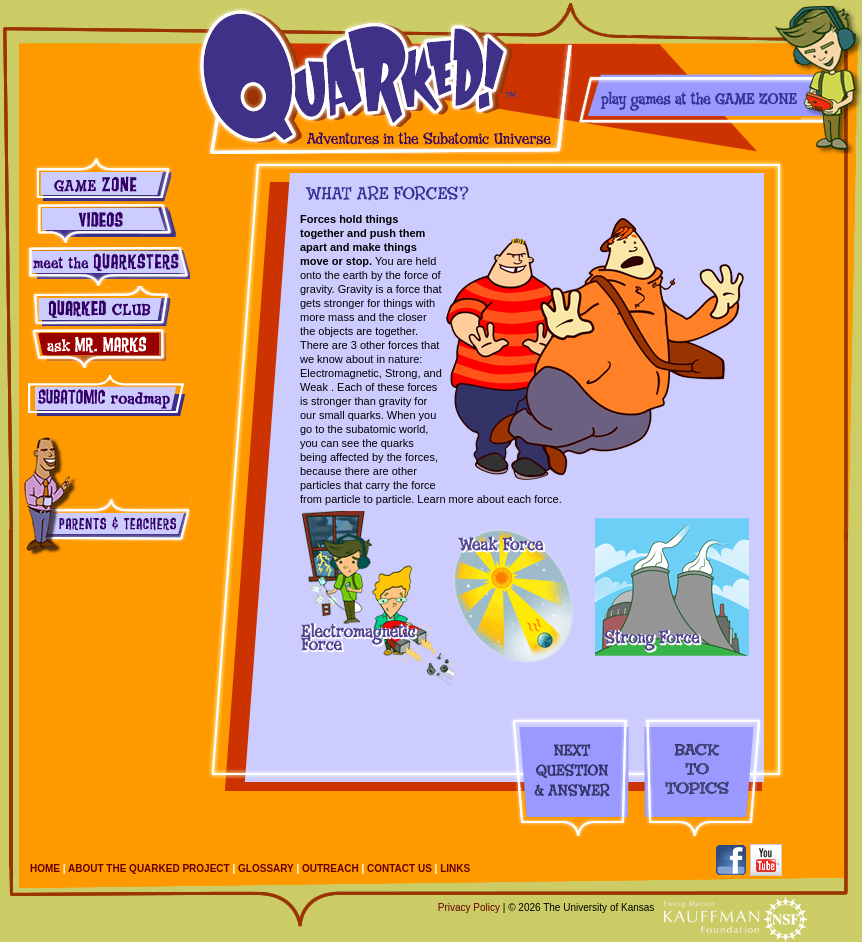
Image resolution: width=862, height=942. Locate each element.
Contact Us (399, 868)
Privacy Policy (469, 907)
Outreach (330, 868)
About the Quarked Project (149, 868)
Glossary (266, 868)
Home (45, 868)
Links (455, 868)
